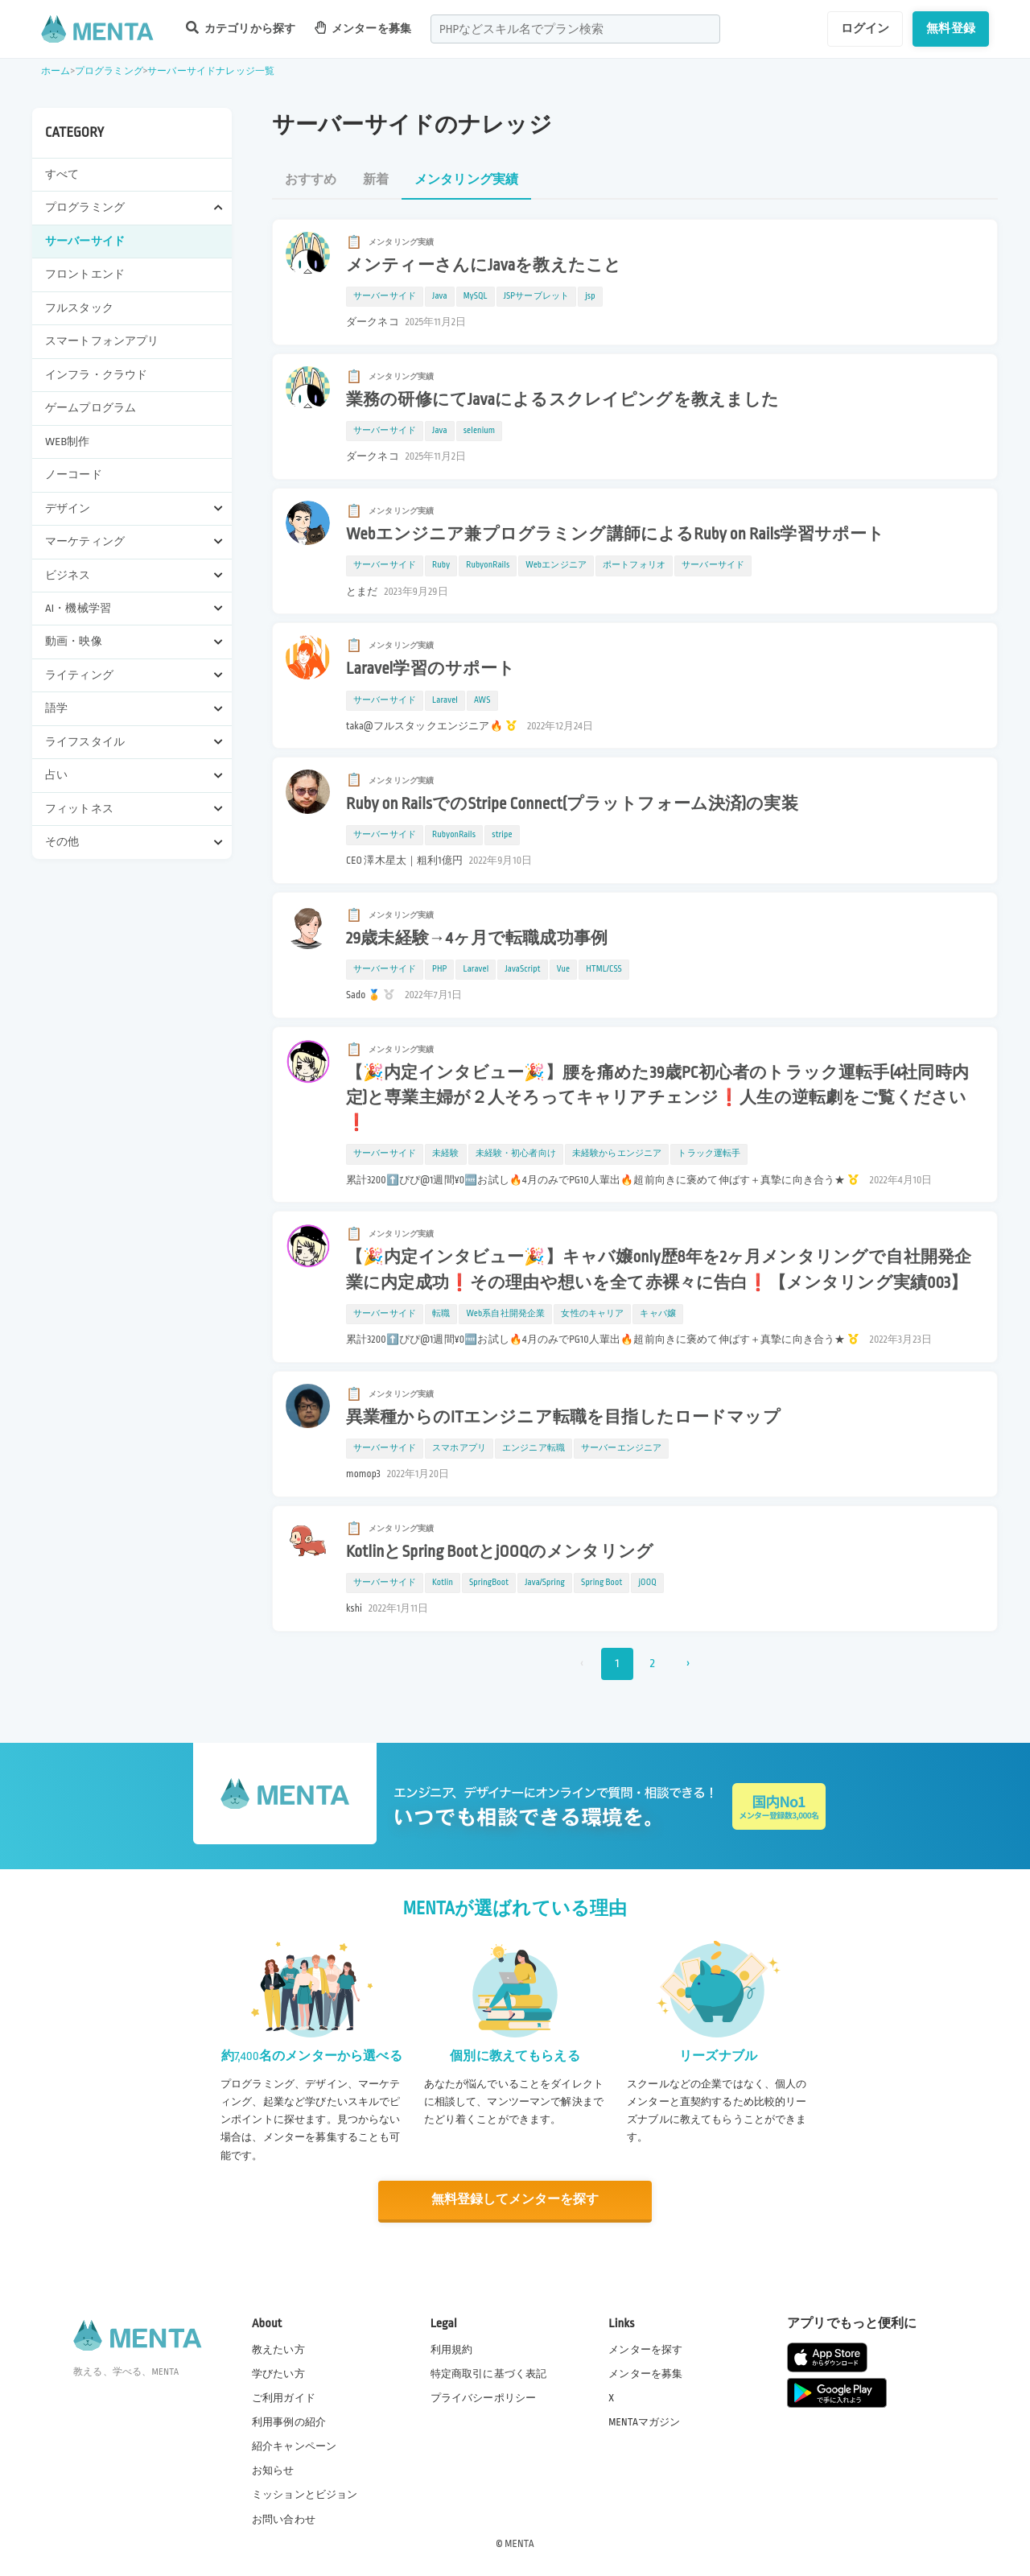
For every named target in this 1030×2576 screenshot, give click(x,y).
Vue (563, 969)
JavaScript (522, 969)
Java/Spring (545, 1582)
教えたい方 (278, 2349)
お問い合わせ (283, 2518)
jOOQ (647, 1582)
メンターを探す (645, 2349)
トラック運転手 (709, 1153)
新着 (376, 180)
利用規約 (452, 2349)
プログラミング (109, 71)
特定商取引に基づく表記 (489, 2373)
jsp (590, 296)
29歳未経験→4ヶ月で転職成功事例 (477, 938)
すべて (62, 174)
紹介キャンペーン (294, 2446)
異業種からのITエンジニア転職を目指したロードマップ (563, 1417)
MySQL (476, 296)
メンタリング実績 (466, 180)
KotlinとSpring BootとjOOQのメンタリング (499, 1552)
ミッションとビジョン (305, 2494)
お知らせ (273, 2470)
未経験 (445, 1153)
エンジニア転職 (533, 1448)
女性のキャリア (592, 1314)
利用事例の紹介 (289, 2421)
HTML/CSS (604, 969)
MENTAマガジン (644, 2421)
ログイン (865, 28)
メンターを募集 (363, 28)
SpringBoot (489, 1582)
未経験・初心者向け (516, 1153)
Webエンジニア (556, 565)
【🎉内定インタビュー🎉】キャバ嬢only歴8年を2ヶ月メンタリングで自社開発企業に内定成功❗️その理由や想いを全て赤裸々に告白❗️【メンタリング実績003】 (658, 1270)
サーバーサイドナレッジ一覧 (210, 71)
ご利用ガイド (283, 2397)
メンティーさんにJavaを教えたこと (483, 266)
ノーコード (73, 475)
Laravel (445, 700)
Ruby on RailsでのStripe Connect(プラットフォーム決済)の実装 (572, 804)
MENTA (519, 2543)
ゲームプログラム (90, 408)
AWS (482, 700)
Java (439, 296)
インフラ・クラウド (96, 375)
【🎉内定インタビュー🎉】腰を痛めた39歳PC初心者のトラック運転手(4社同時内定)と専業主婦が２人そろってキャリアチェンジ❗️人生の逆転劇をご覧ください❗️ (657, 1098)
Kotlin (442, 1582)
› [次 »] (688, 1663)
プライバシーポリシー (484, 2397)
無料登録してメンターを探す (515, 2200)
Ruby (441, 565)
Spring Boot (601, 1582)
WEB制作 (67, 442)
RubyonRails (487, 565)
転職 (441, 1314)
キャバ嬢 (658, 1314)
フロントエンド (85, 274)
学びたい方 (278, 2373)
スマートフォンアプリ (102, 341)
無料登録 (950, 28)
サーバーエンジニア (621, 1448)
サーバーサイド (85, 241)
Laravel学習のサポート (431, 669)
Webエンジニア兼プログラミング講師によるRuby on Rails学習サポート (615, 534)
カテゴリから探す (240, 28)
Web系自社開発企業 (505, 1314)
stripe (502, 835)
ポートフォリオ (634, 565)
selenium (480, 431)
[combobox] (575, 28)
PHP (439, 969)
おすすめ (311, 180)
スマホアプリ (459, 1448)
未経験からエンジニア (617, 1153)
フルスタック (79, 308)
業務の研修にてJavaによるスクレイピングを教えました (563, 400)
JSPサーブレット (536, 296)
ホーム (55, 71)
